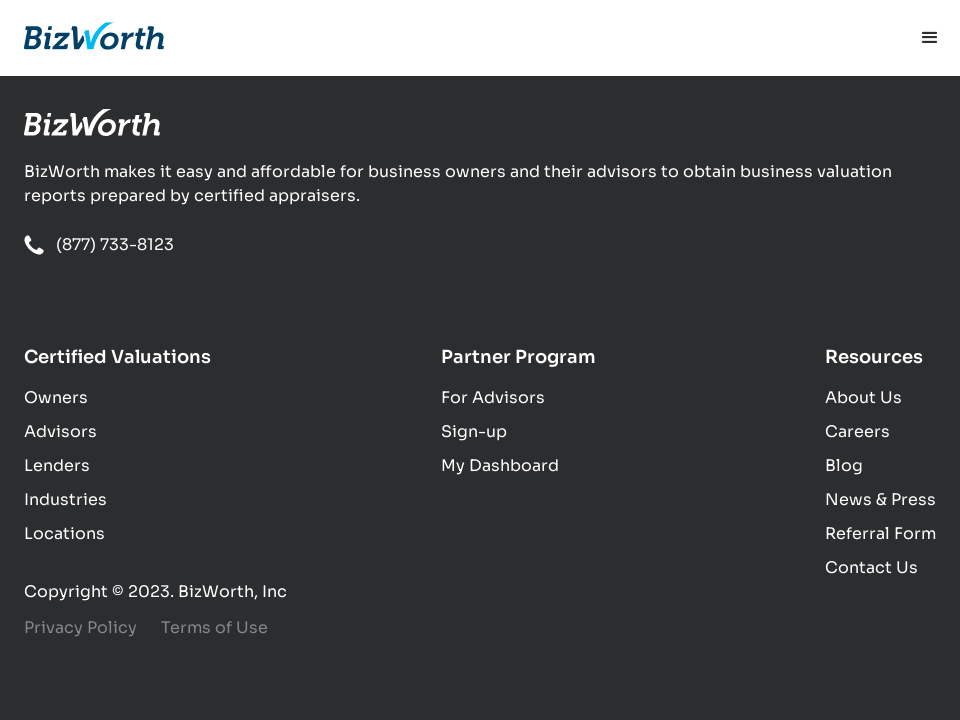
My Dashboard (500, 465)
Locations (64, 533)
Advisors (60, 431)
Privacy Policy (80, 627)
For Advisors (493, 397)
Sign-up (474, 431)
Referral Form (880, 533)
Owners (56, 397)
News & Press (880, 499)
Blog (844, 465)
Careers (857, 431)
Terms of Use (214, 627)
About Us (863, 397)
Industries (65, 499)
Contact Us (871, 567)
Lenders (57, 465)
